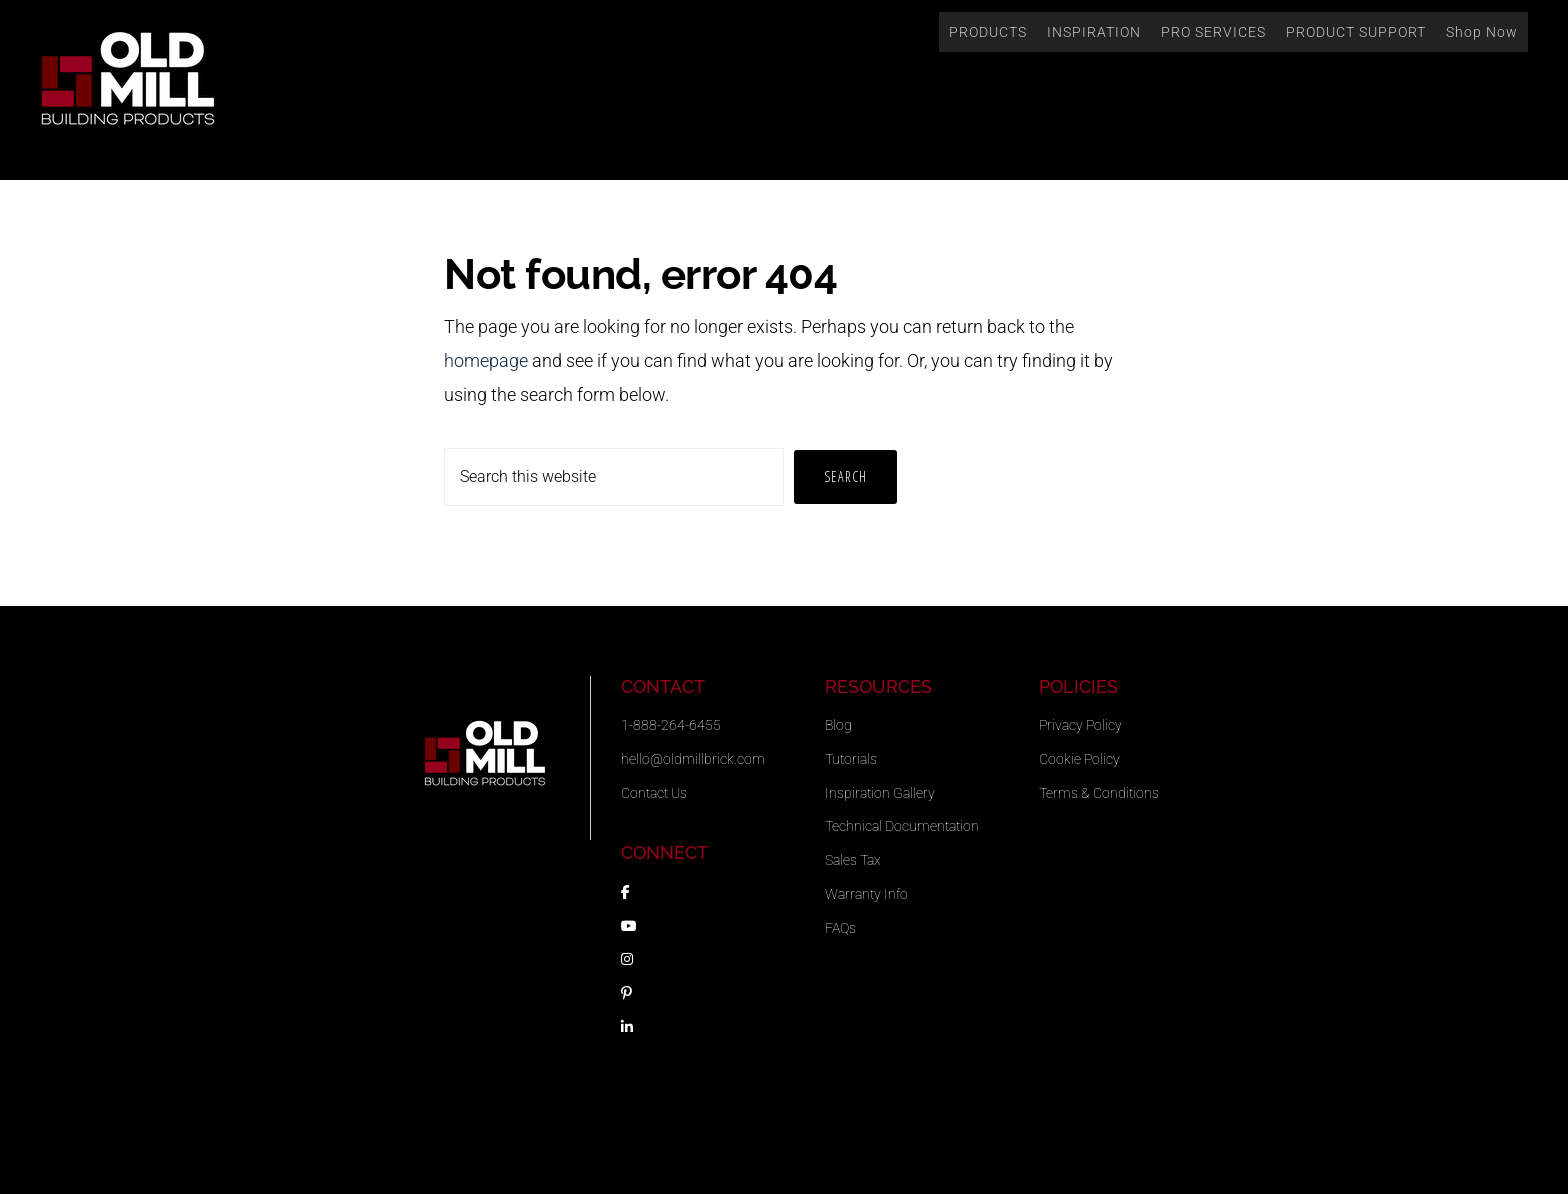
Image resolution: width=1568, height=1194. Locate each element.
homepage (486, 360)
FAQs (840, 928)
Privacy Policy (1080, 725)
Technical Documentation (902, 826)
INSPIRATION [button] (1094, 32)
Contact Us (654, 793)
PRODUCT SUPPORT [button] (1356, 32)
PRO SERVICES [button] (1213, 32)
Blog (838, 725)
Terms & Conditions (1099, 793)
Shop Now (1482, 32)
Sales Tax (853, 860)
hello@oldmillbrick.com (693, 759)
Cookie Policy (1079, 759)
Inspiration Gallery (880, 793)
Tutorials (851, 759)
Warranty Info (866, 894)
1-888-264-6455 (671, 725)
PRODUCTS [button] (988, 32)
